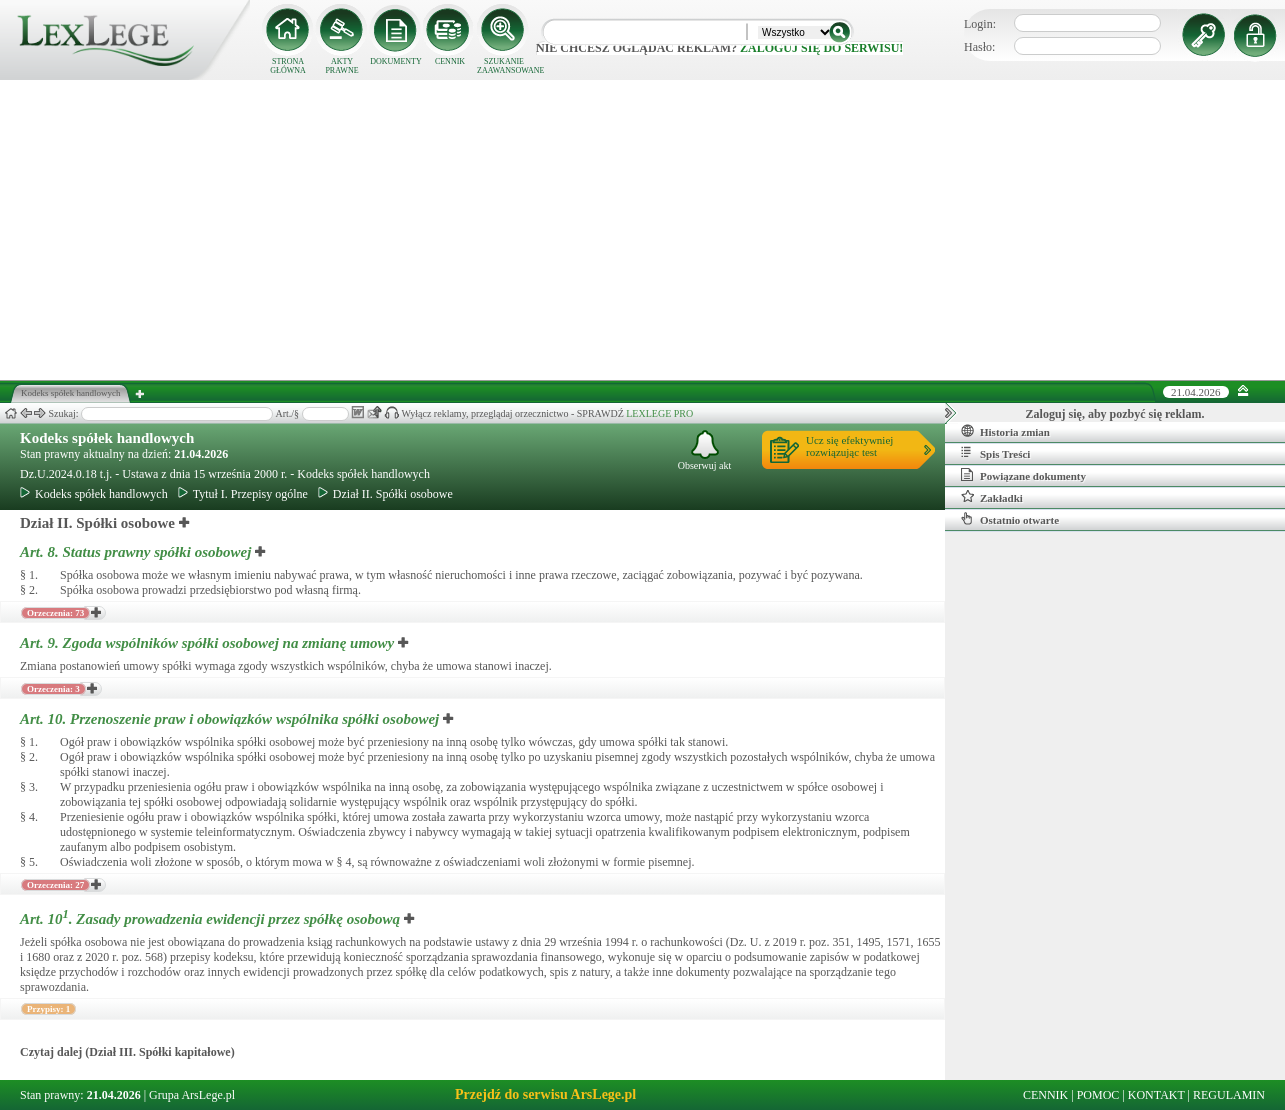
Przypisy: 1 (48, 1009)
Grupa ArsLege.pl (192, 1095)
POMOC (1098, 1095)
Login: (980, 24)
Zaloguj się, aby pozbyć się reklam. (1115, 414)
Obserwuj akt (705, 450)
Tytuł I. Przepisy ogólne (243, 494)
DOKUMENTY (396, 61)
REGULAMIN (1229, 1095)
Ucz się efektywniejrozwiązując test (849, 446)
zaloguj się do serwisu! (821, 48)
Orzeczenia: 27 (55, 885)
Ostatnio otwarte (1010, 519)
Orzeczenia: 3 (53, 689)
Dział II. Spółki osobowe (385, 494)
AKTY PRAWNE (341, 66)
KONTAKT (1156, 1095)
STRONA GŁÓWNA (288, 66)
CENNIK (450, 61)
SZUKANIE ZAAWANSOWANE (504, 66)
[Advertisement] (643, 230)
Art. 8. (137, 552)
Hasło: (979, 47)
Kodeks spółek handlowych (107, 438)
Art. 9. (209, 643)
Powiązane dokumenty (1023, 475)
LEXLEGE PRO (659, 413)
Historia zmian (1005, 431)
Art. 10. (231, 719)
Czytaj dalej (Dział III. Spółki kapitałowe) (127, 1052)
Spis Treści (995, 453)
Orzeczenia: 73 (55, 613)
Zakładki (992, 497)
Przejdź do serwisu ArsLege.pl (545, 1094)
